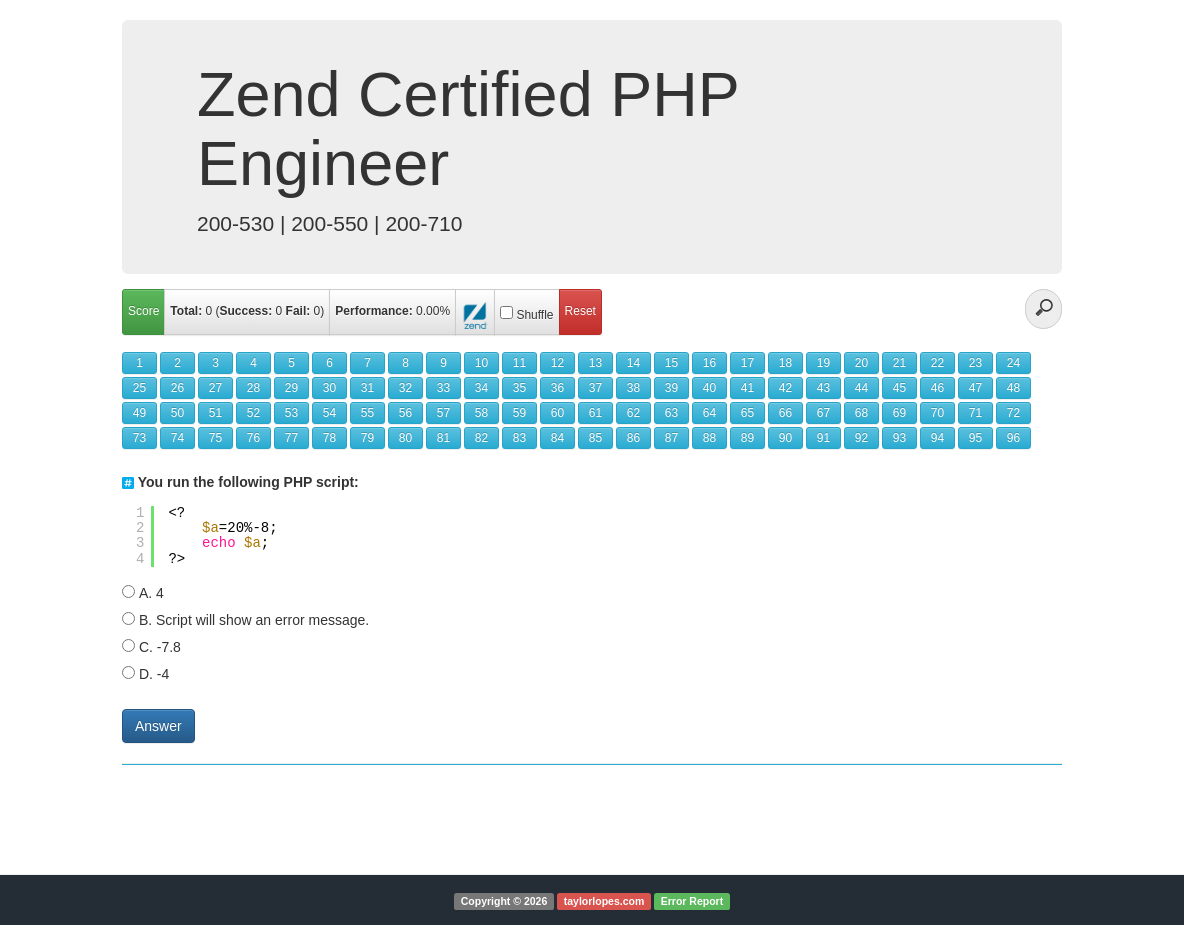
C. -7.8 (160, 647)
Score (143, 311)
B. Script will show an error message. (254, 620)
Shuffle (534, 315)
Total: (186, 311)
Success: (246, 311)
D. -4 (154, 674)
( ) (247, 311)
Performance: (373, 311)
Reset (580, 311)
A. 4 (151, 593)
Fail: (298, 311)
